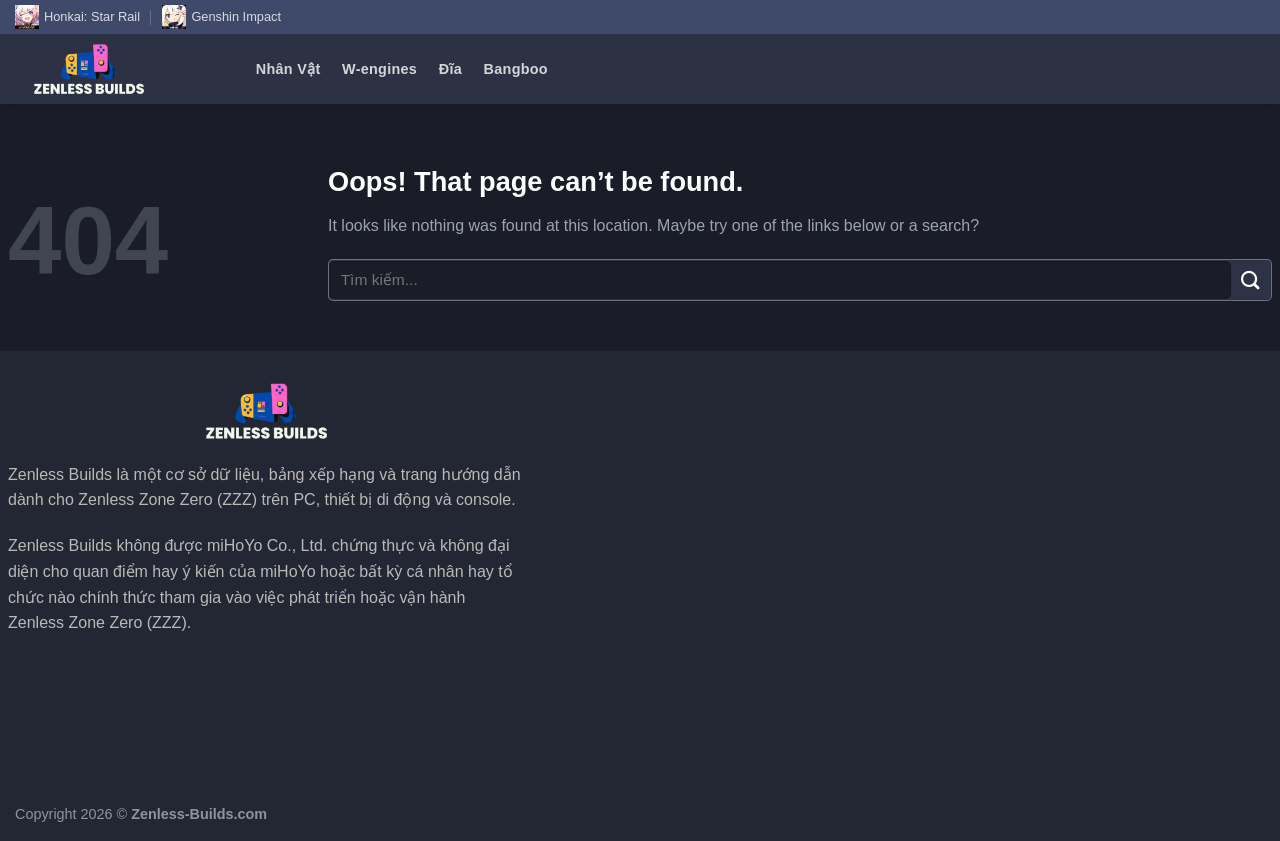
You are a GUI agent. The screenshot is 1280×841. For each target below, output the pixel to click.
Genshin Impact (221, 17)
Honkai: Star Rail (77, 17)
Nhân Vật (288, 69)
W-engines (379, 69)
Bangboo (516, 69)
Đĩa (450, 69)
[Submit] (1251, 279)
